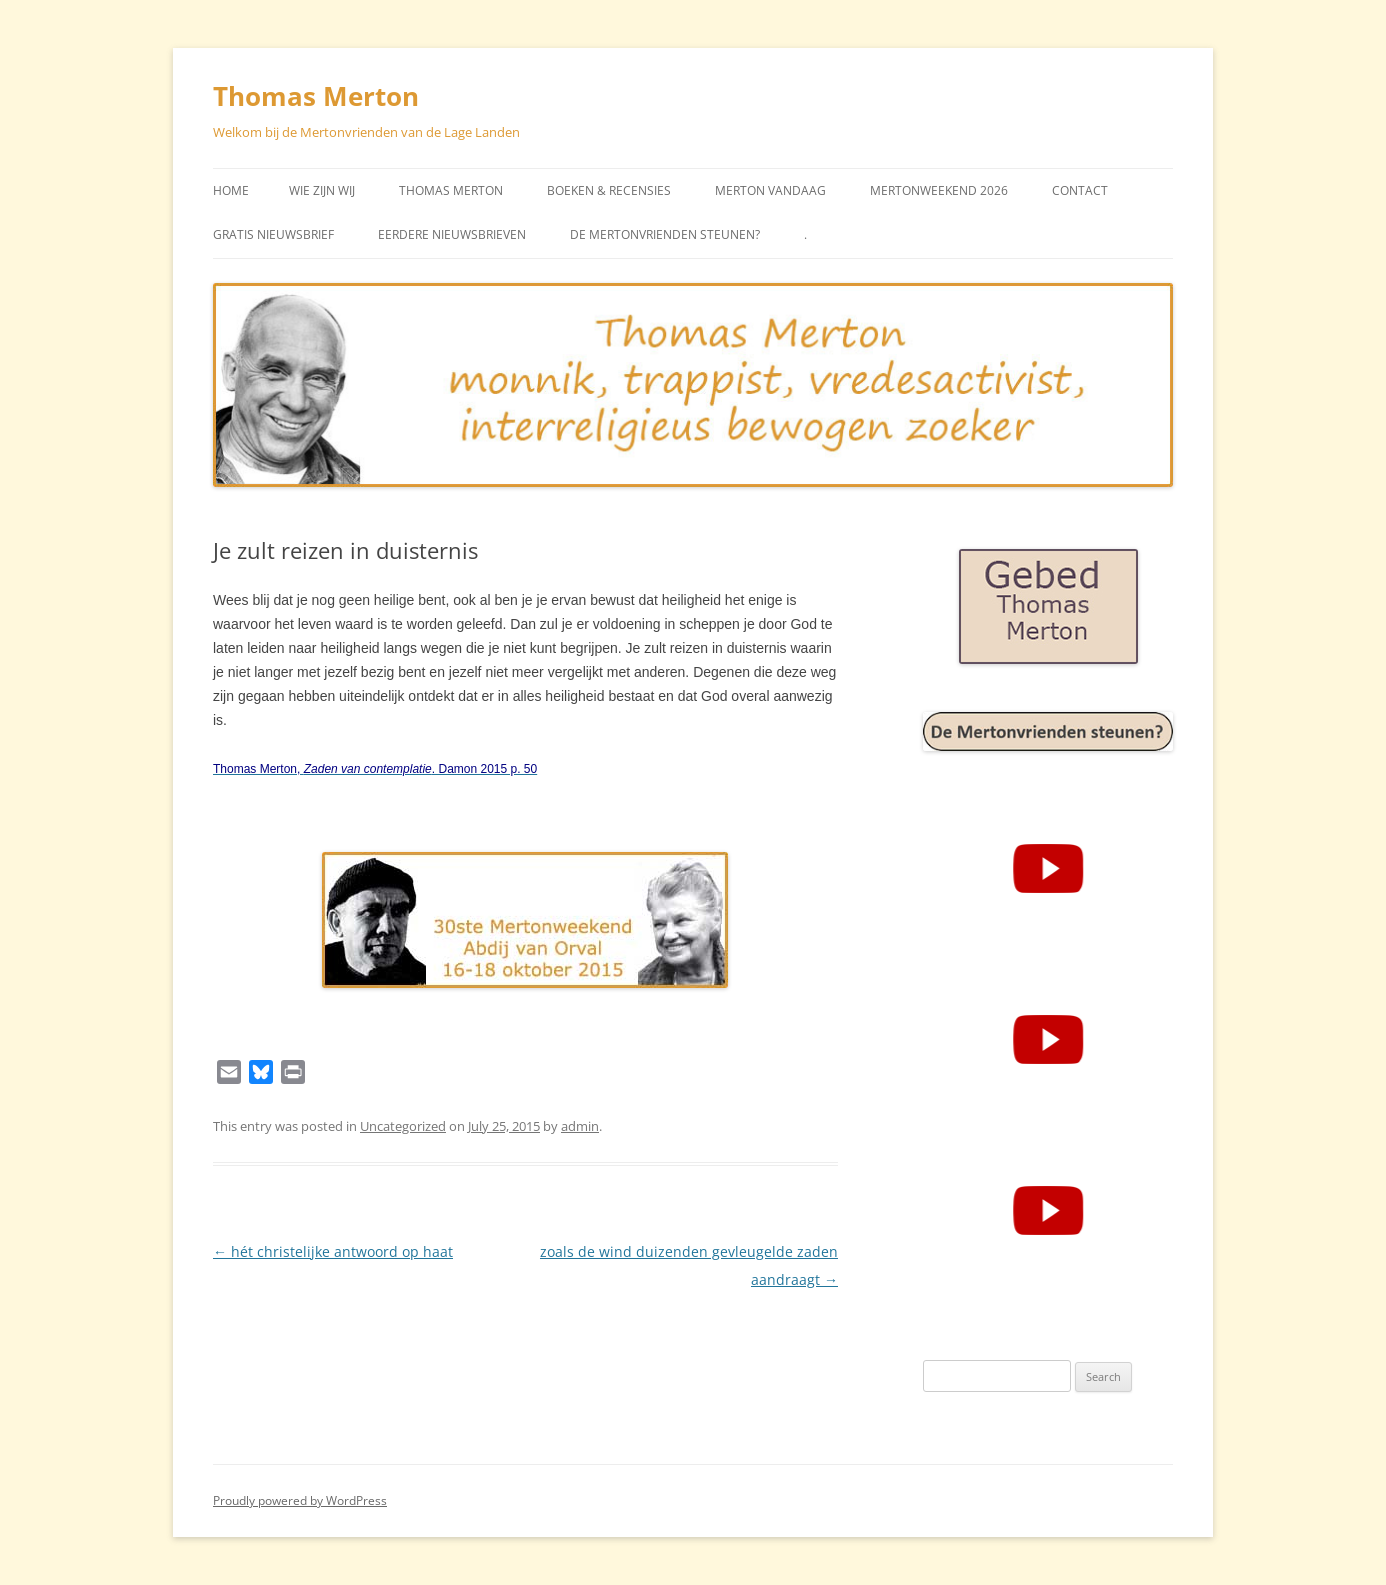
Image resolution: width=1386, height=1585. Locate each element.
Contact (1080, 190)
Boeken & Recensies (609, 190)
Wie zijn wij (322, 190)
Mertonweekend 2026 (939, 190)
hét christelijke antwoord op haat (333, 1251)
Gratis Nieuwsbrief (273, 234)
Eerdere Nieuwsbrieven (452, 234)
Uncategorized (403, 1126)
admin (580, 1126)
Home (231, 190)
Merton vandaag (770, 190)
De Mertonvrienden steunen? (665, 234)
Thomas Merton (316, 96)
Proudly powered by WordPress (300, 1500)
